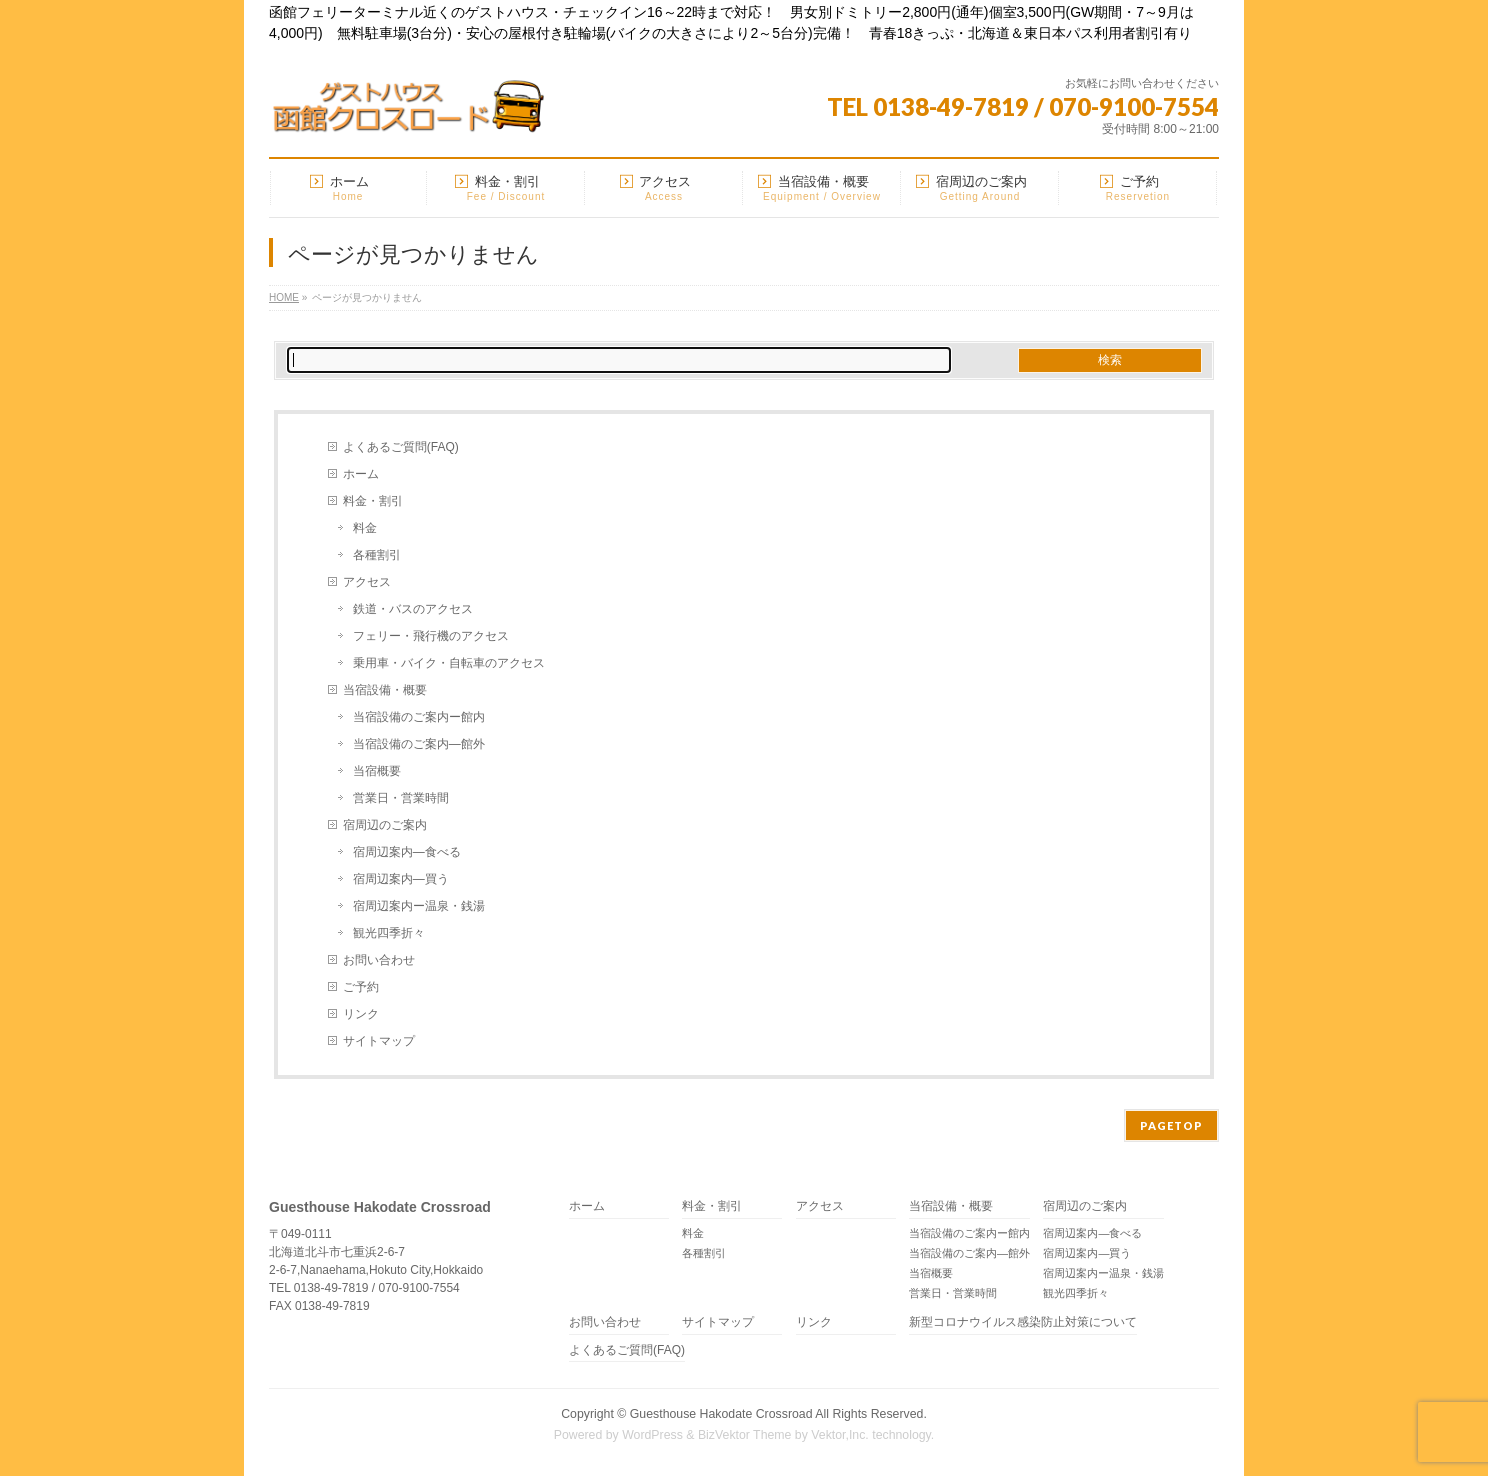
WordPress (652, 1435)
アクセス (367, 582)
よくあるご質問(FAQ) (401, 447)
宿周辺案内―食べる (407, 852)
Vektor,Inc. (840, 1435)
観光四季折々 (389, 933)
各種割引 (377, 555)
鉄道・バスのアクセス (413, 609)
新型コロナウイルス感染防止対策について (1023, 1322)
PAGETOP (1171, 1125)
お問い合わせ (379, 960)
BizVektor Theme (745, 1435)
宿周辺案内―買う (401, 879)
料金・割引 (373, 501)
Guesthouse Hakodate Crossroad (721, 1414)
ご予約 (361, 987)
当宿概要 (377, 771)
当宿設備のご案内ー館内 (419, 717)
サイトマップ (379, 1041)
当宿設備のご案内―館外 (419, 744)
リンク (361, 1014)
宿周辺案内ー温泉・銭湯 (419, 906)
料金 (365, 528)
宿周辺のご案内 (385, 825)
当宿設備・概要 (385, 690)
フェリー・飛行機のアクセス (431, 636)
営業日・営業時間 (401, 798)
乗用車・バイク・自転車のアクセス (449, 663)
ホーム (361, 474)
